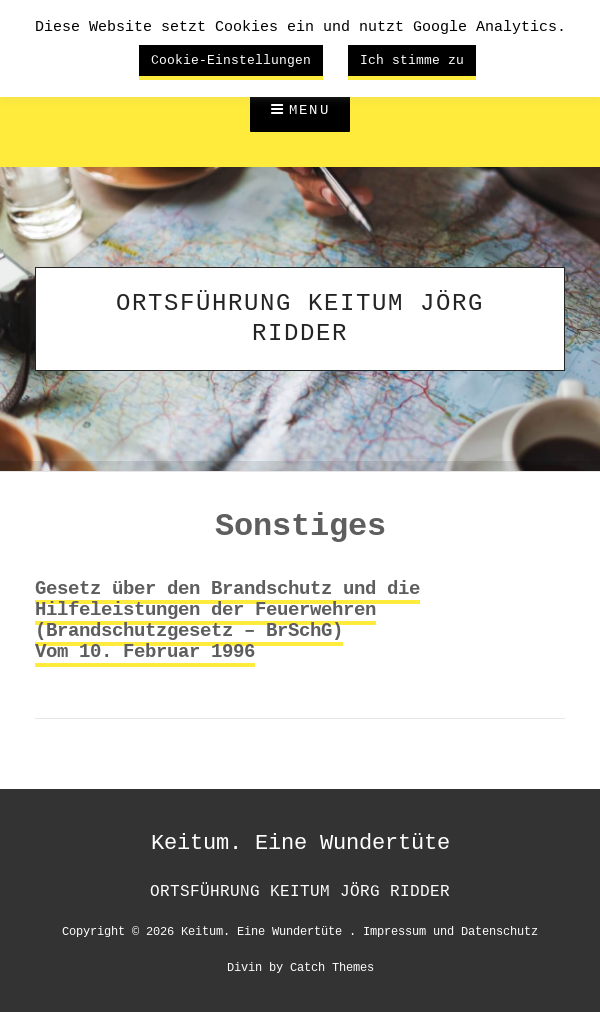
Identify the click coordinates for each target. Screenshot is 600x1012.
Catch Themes (332, 966)
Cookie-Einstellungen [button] (231, 60)
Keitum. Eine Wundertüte (300, 843)
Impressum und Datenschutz (450, 930)
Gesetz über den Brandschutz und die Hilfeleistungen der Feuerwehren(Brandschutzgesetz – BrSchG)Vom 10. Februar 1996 (227, 620)
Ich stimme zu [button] (412, 60)
